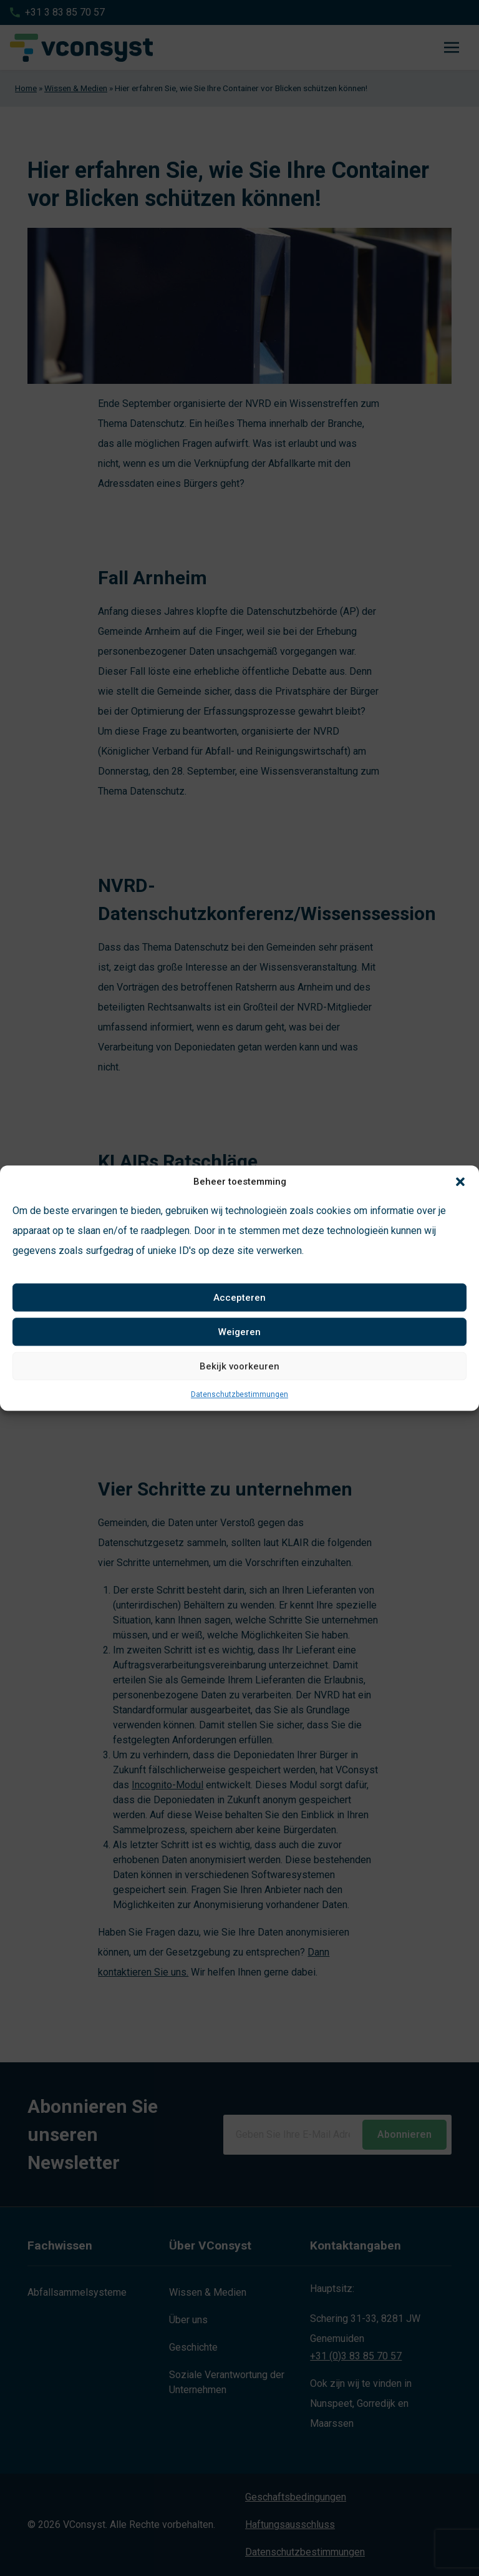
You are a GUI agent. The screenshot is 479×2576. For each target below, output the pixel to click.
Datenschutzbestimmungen (239, 1394)
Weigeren (239, 1332)
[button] (460, 1181)
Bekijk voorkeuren (239, 1366)
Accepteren (239, 1297)
